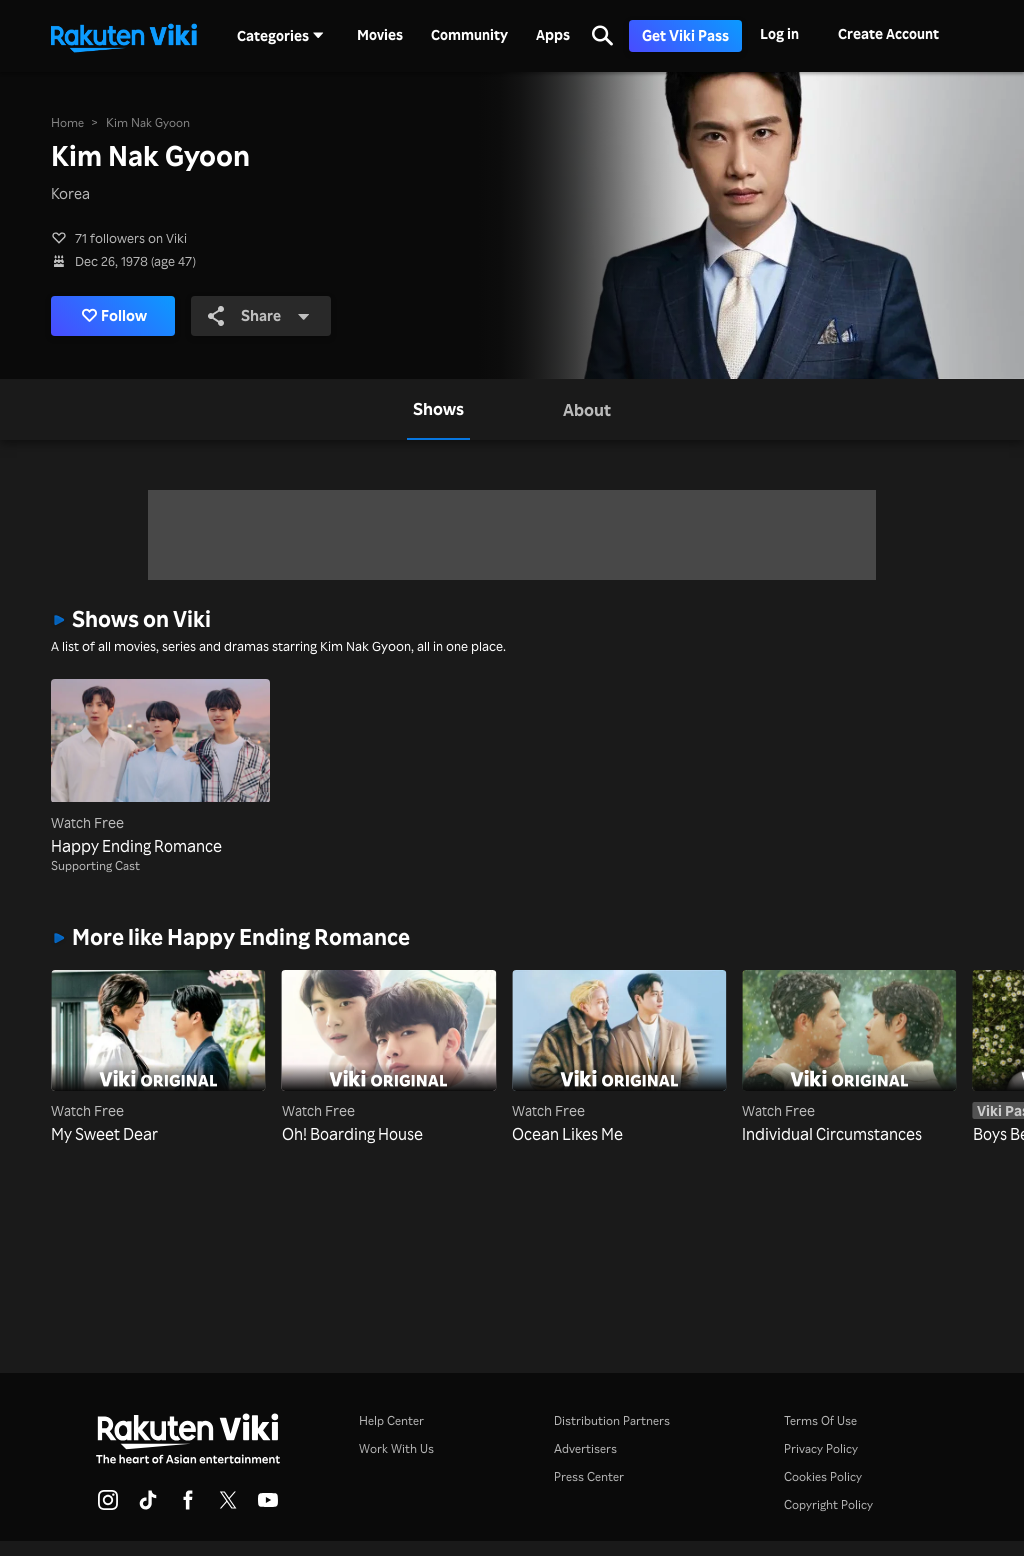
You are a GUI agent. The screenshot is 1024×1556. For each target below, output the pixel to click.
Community (469, 35)
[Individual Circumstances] (849, 1058)
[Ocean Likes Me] (619, 1058)
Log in (779, 33)
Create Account (888, 33)
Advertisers (585, 1448)
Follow (114, 316)
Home (67, 122)
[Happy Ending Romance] (160, 768)
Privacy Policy (821, 1448)
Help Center (391, 1420)
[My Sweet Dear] (158, 1058)
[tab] (438, 409)
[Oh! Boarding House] (389, 1058)
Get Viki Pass (685, 35)
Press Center (589, 1476)
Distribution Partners (612, 1420)
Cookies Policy (823, 1476)
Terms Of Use (820, 1420)
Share (260, 316)
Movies (380, 35)
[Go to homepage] (124, 36)
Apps (553, 35)
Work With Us (396, 1448)
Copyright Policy (828, 1504)
